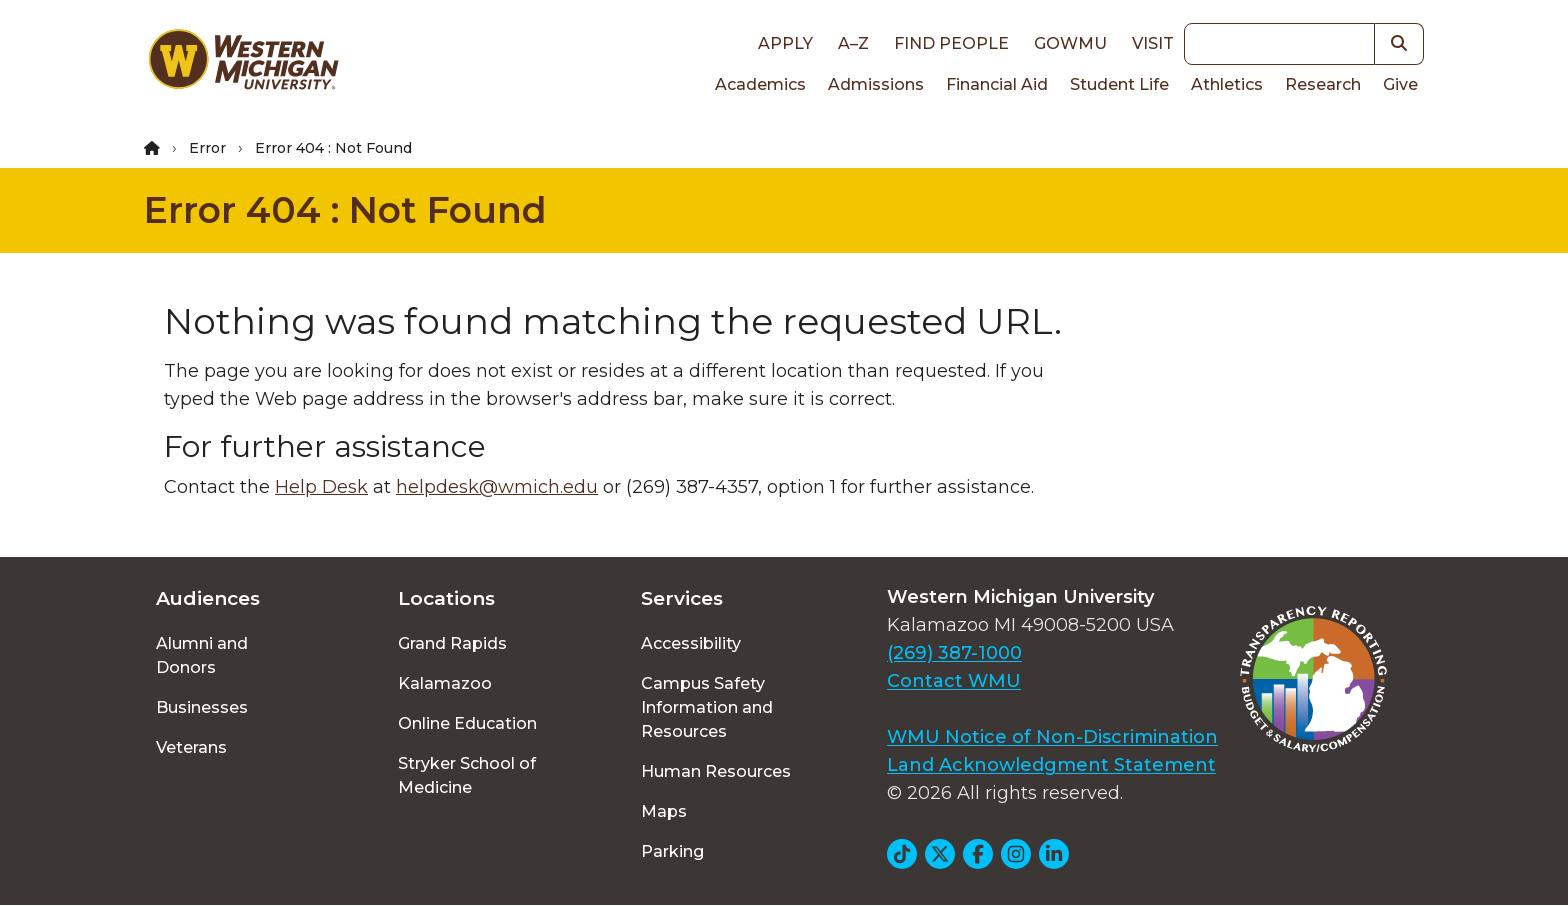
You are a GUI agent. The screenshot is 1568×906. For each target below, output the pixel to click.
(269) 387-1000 (954, 653)
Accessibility (691, 643)
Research (1323, 84)
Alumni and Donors (202, 655)
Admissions (876, 84)
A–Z (853, 43)
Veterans (191, 747)
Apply (785, 43)
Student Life (1119, 84)
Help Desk (321, 487)
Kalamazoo (445, 683)
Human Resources (716, 771)
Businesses (202, 707)
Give (1400, 84)
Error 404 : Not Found (345, 210)
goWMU (1070, 43)
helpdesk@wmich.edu (497, 487)
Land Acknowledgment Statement (1051, 765)
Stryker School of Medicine (467, 775)
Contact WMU (954, 681)
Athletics (1227, 84)
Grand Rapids (452, 643)
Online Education (467, 723)
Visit (1153, 43)
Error (207, 148)
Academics (760, 84)
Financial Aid (997, 84)
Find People (951, 43)
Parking (672, 851)
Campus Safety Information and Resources (707, 707)
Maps (664, 811)
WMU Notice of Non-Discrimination (1052, 737)
